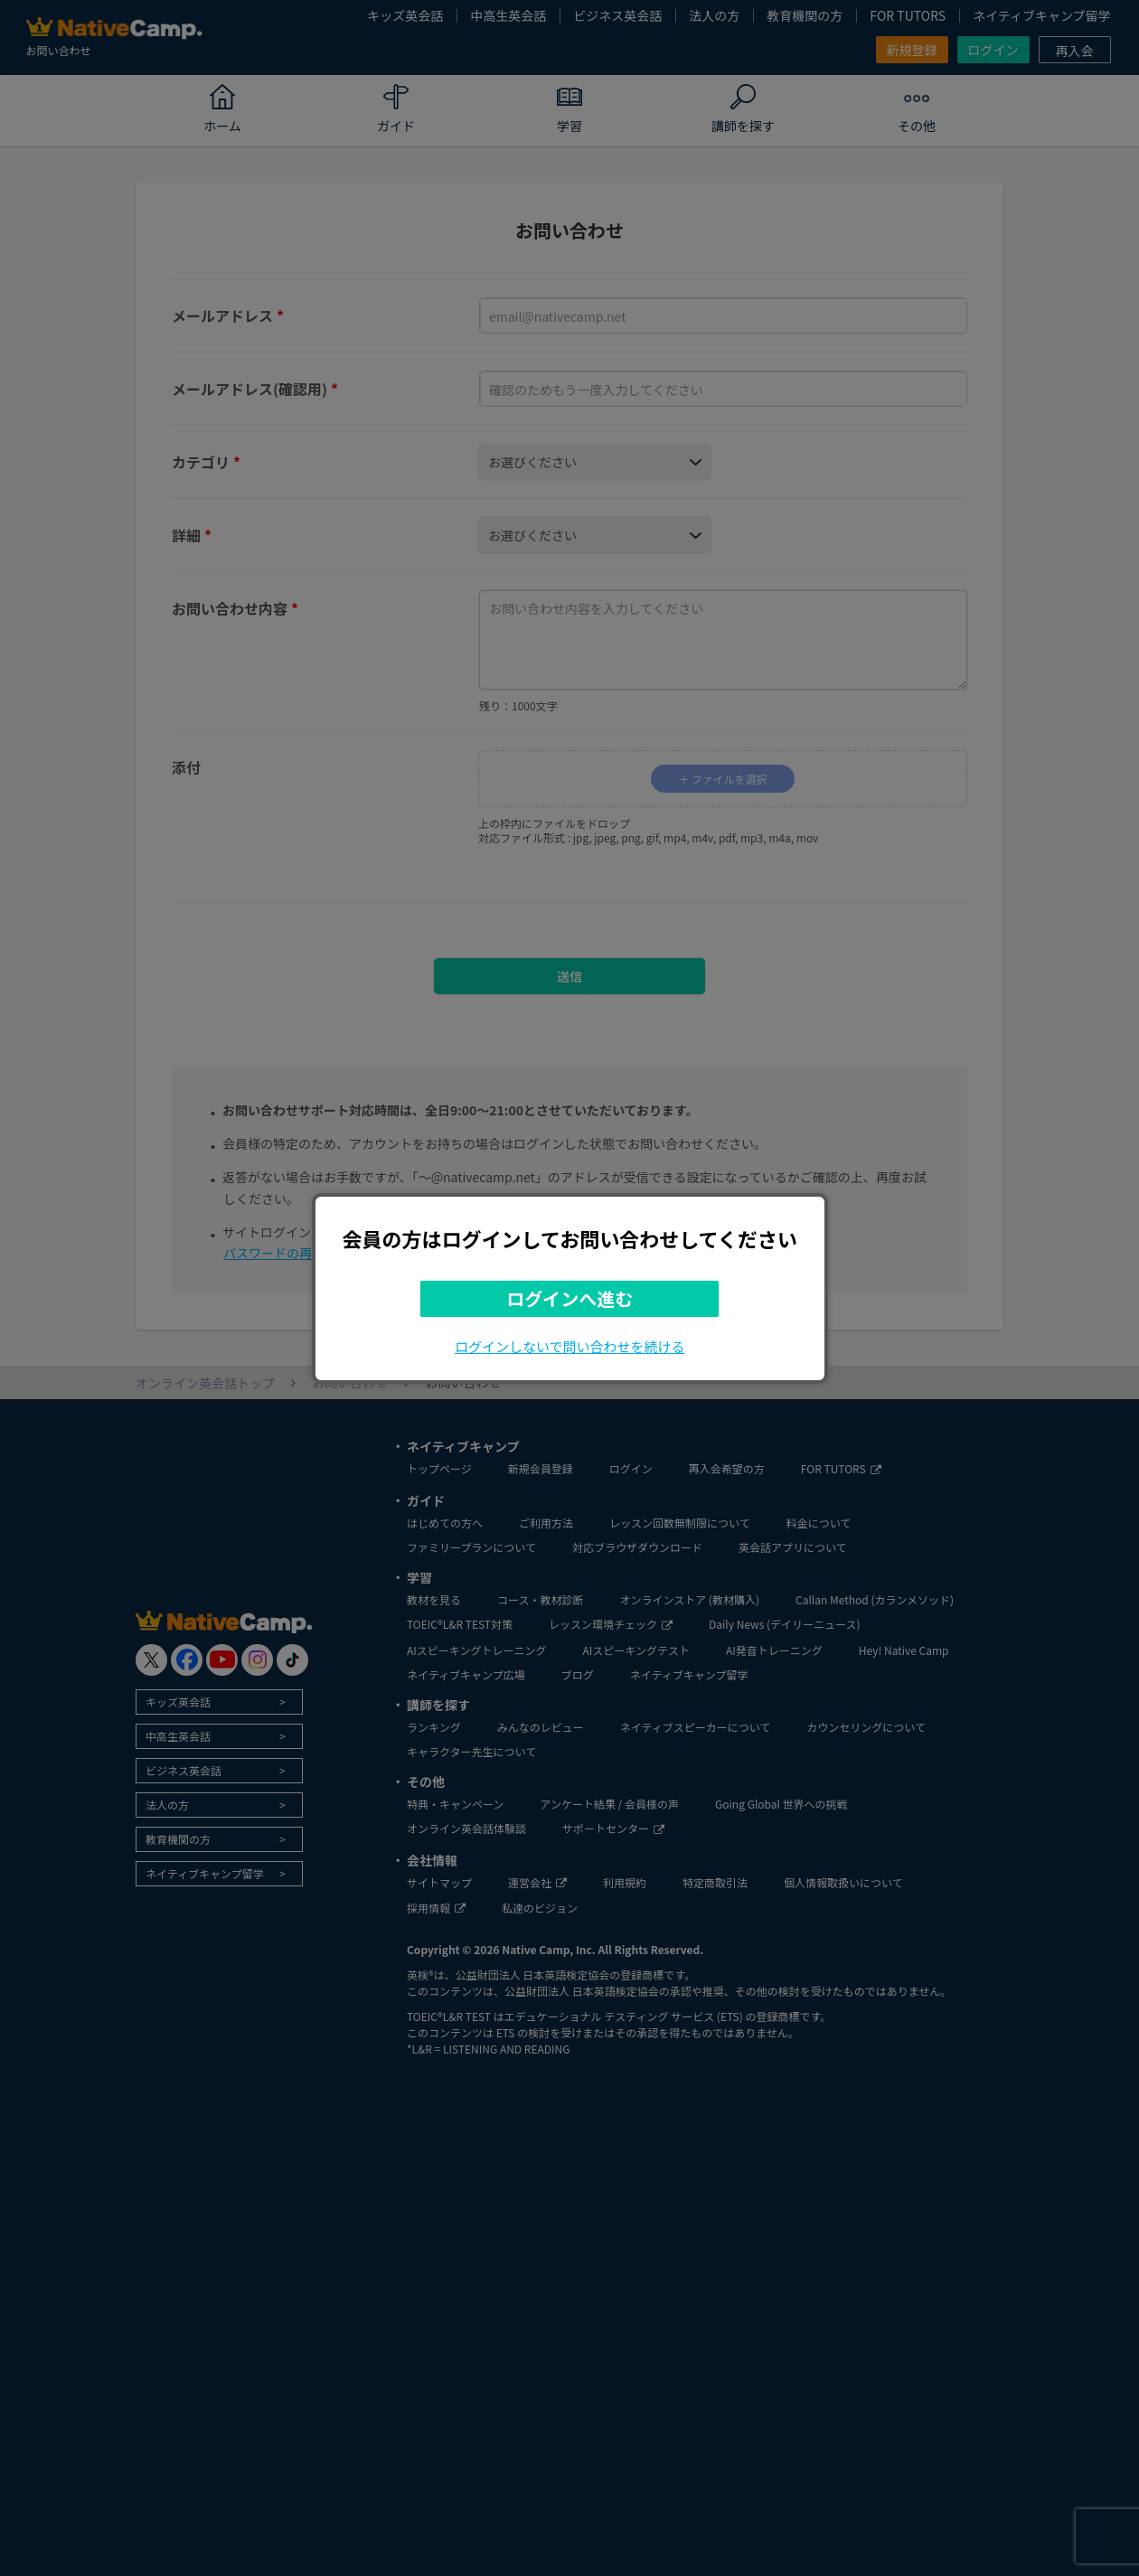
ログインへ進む (569, 1298)
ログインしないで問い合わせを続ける (570, 1346)
